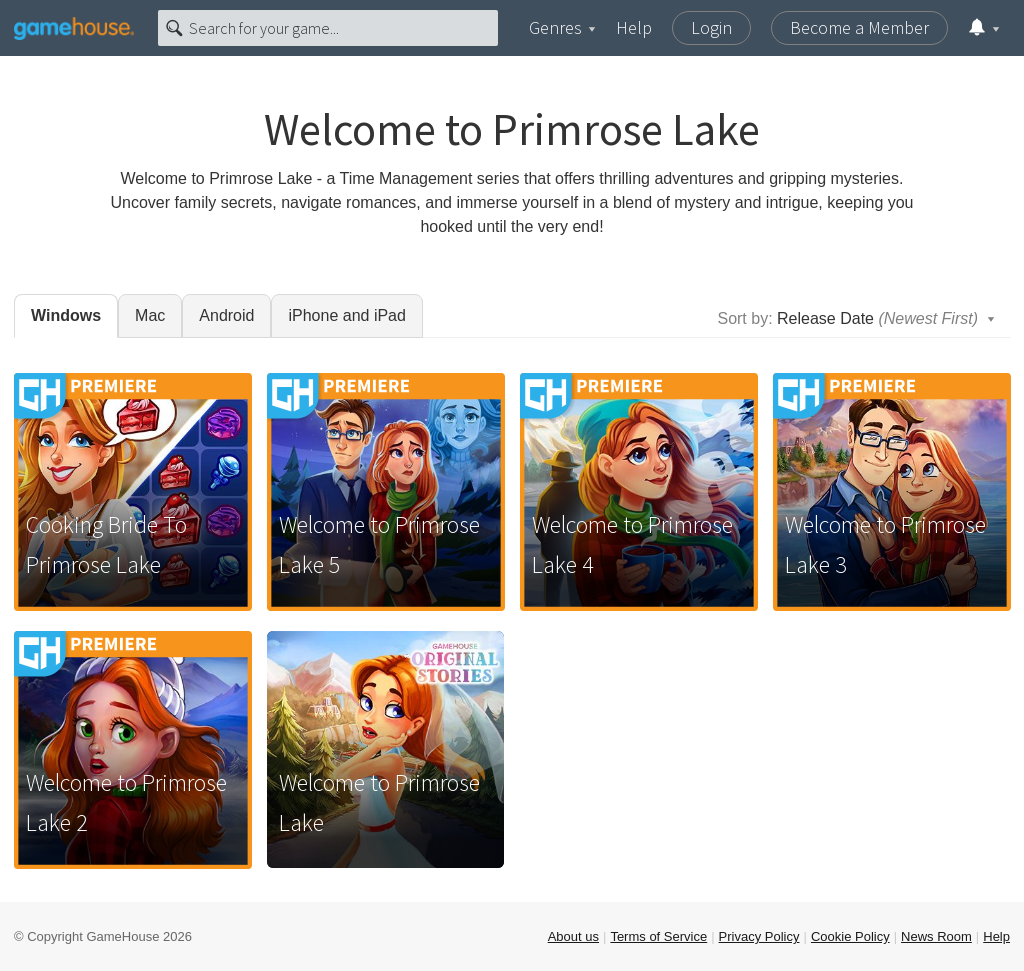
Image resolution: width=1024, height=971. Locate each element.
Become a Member (859, 27)
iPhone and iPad (346, 315)
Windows (66, 315)
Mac (150, 315)
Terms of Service (658, 936)
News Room (936, 936)
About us (573, 936)
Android (226, 315)
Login (711, 27)
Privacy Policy (759, 936)
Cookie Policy (850, 936)
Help (634, 27)
